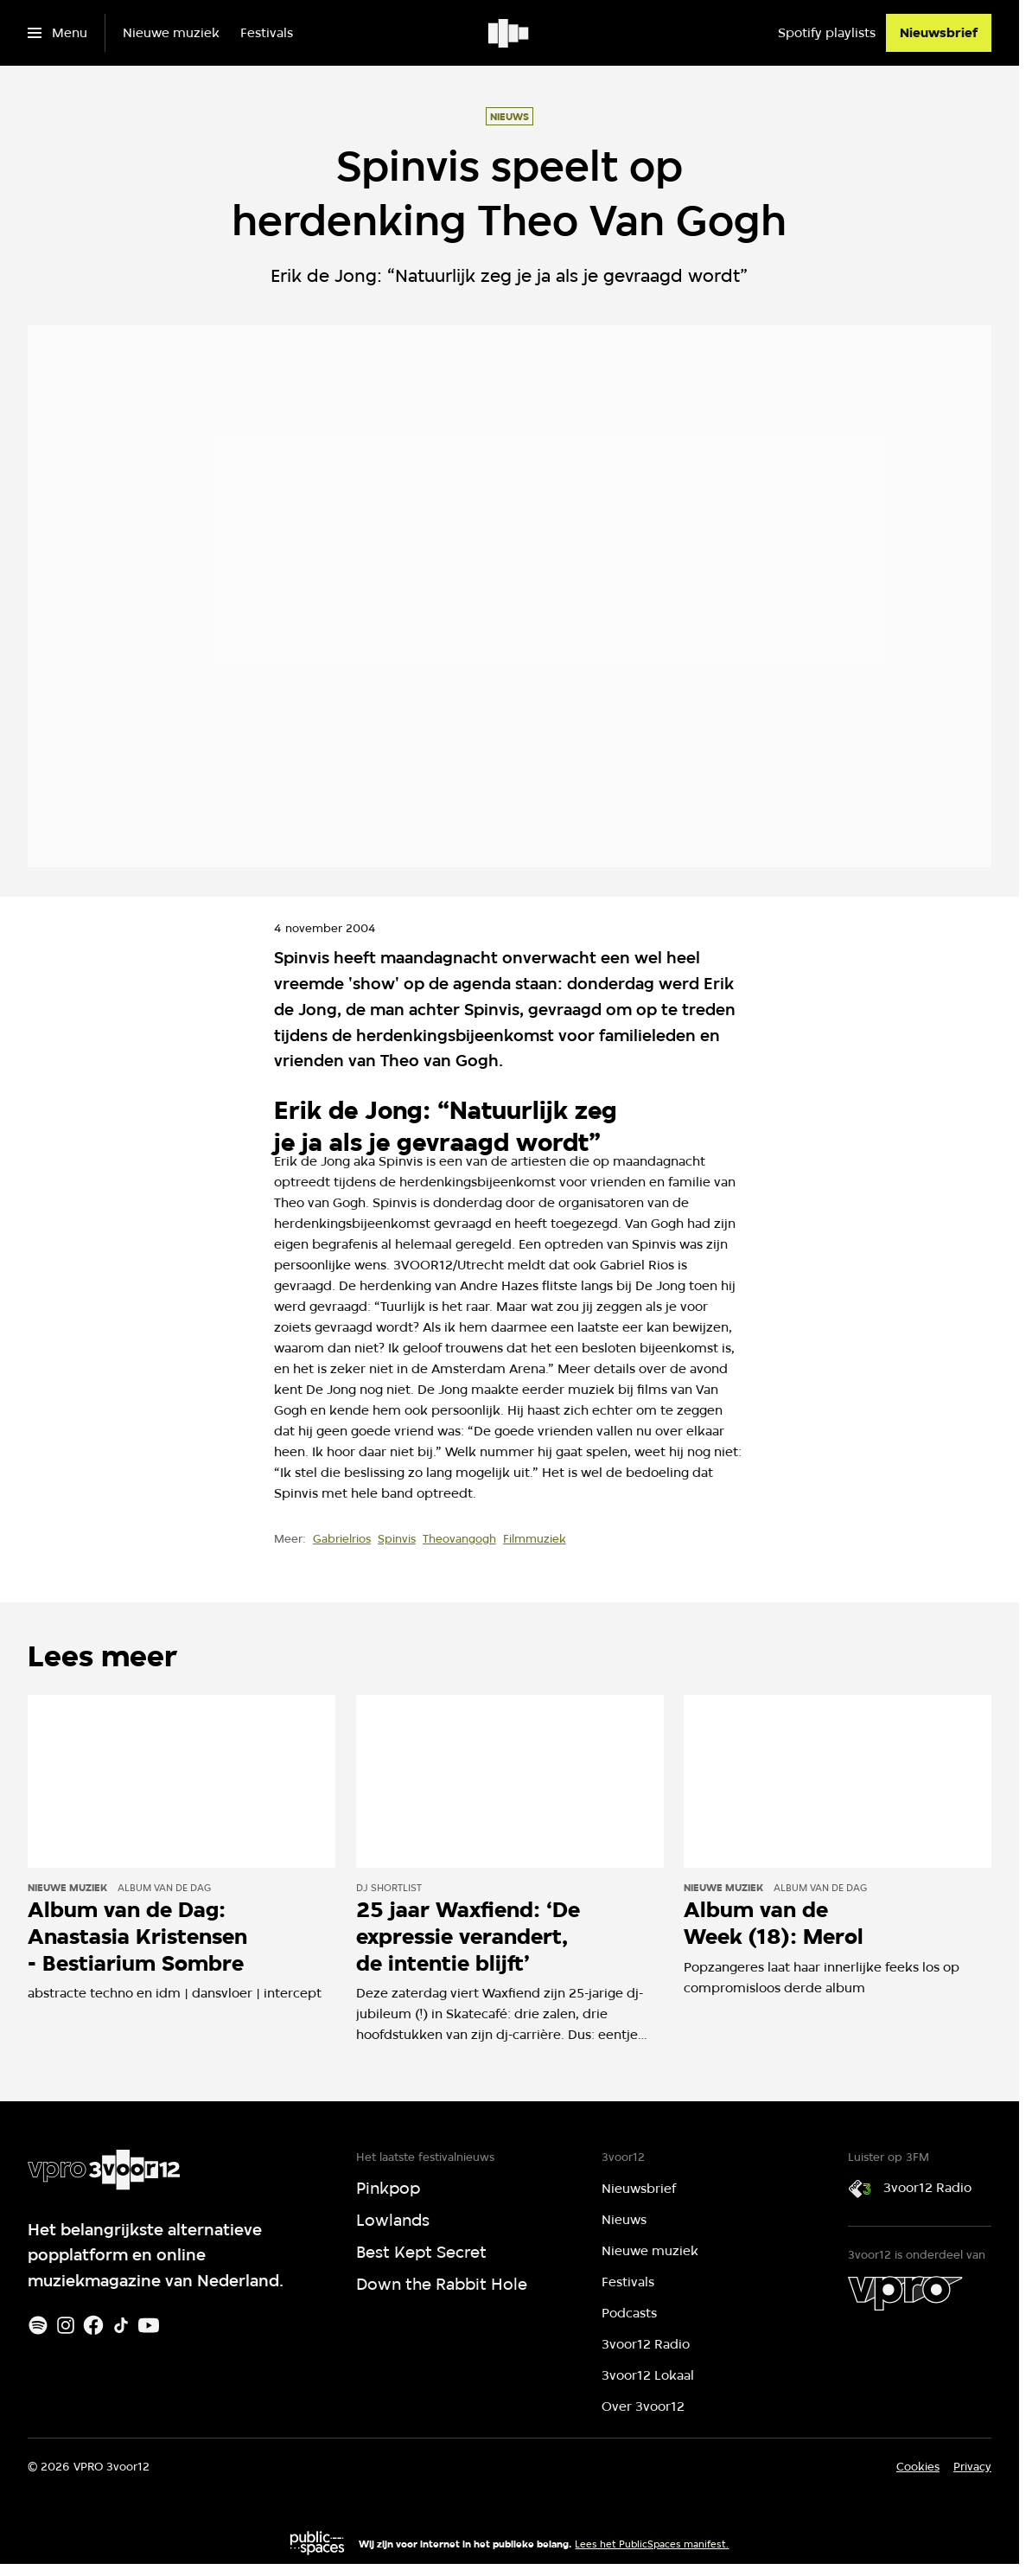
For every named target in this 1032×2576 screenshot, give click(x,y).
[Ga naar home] (509, 33)
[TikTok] (121, 2325)
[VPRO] (905, 2293)
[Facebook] (93, 2325)
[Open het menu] (57, 33)
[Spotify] (38, 2325)
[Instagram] (65, 2325)
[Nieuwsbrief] (938, 33)
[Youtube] (148, 2325)
